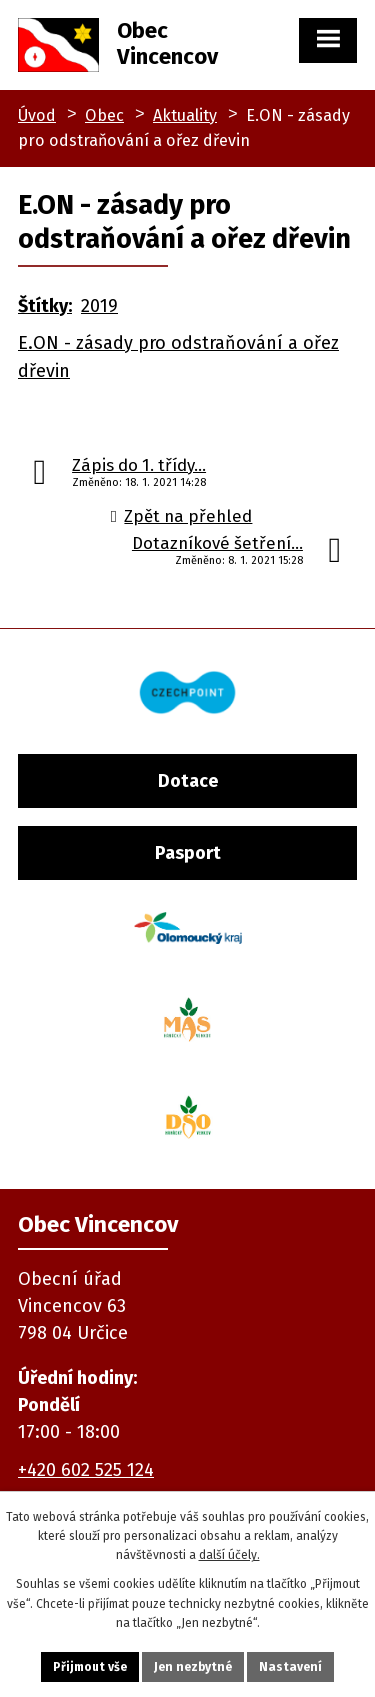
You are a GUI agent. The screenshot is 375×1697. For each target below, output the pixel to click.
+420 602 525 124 (86, 1470)
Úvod (37, 115)
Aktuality (185, 115)
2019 (99, 306)
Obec (104, 115)
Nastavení (290, 1667)
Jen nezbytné (193, 1667)
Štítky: (45, 306)
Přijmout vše (90, 1667)
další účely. (229, 1555)
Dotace (188, 781)
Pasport (188, 853)
